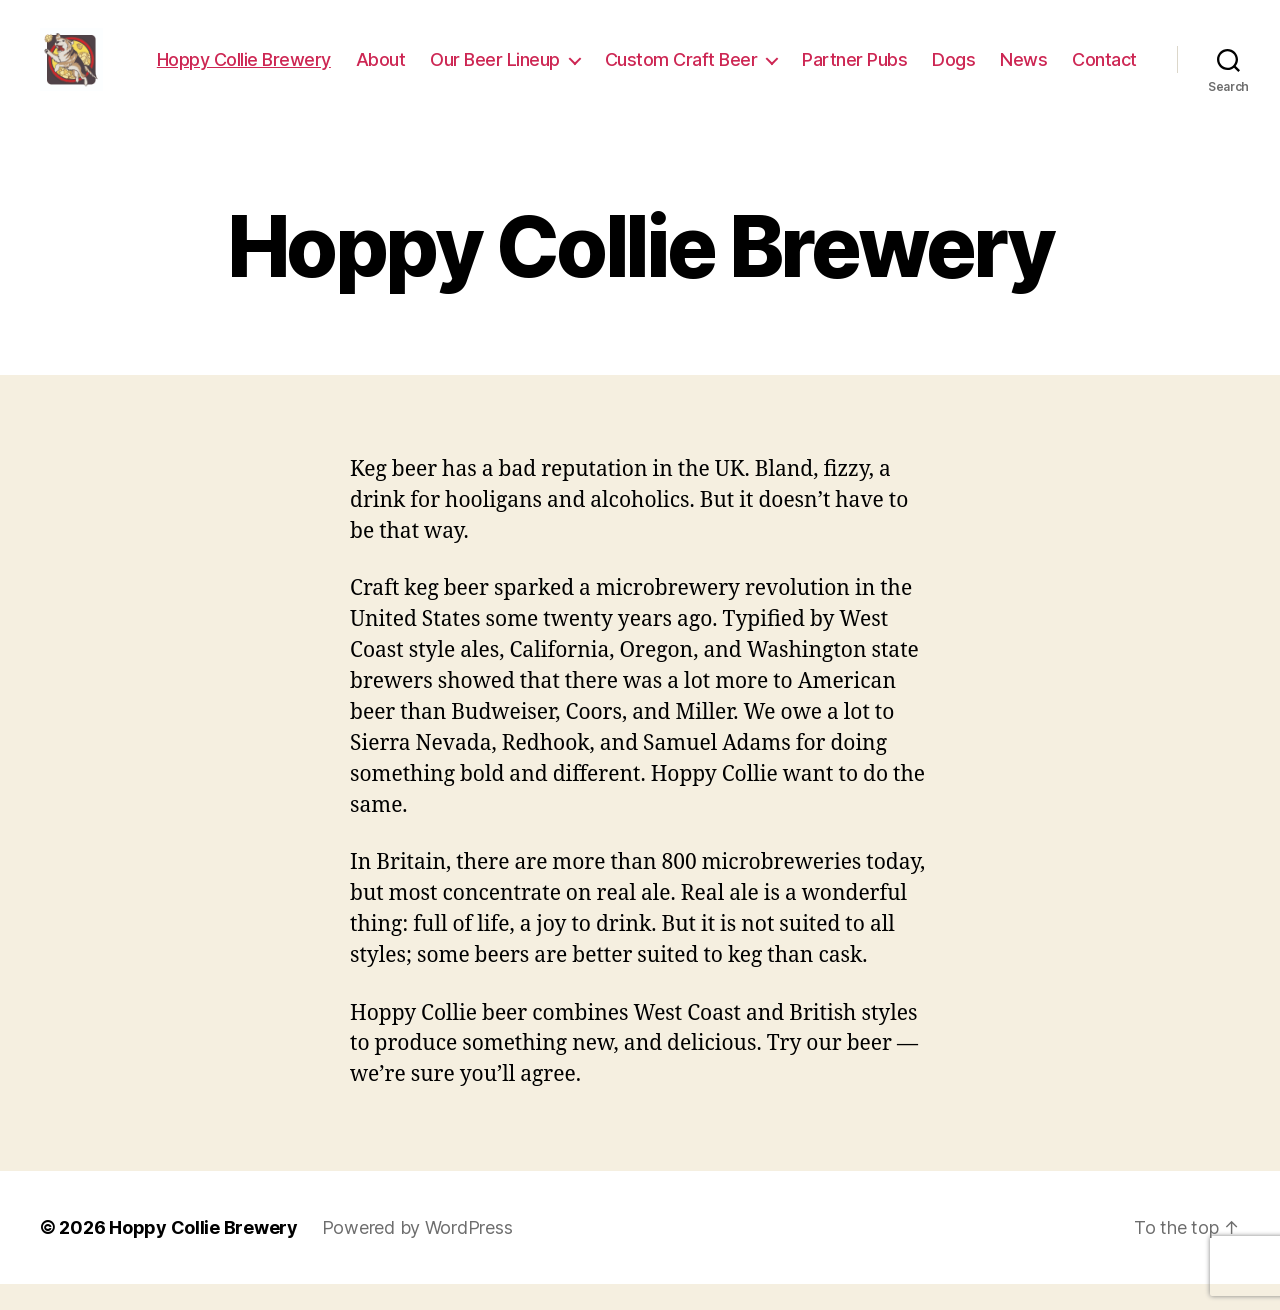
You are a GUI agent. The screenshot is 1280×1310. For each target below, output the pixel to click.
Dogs (1043, 57)
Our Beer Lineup (585, 57)
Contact (1104, 86)
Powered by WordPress (417, 1253)
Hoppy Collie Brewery (333, 57)
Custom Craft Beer (770, 57)
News (1113, 57)
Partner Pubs (944, 57)
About (470, 57)
